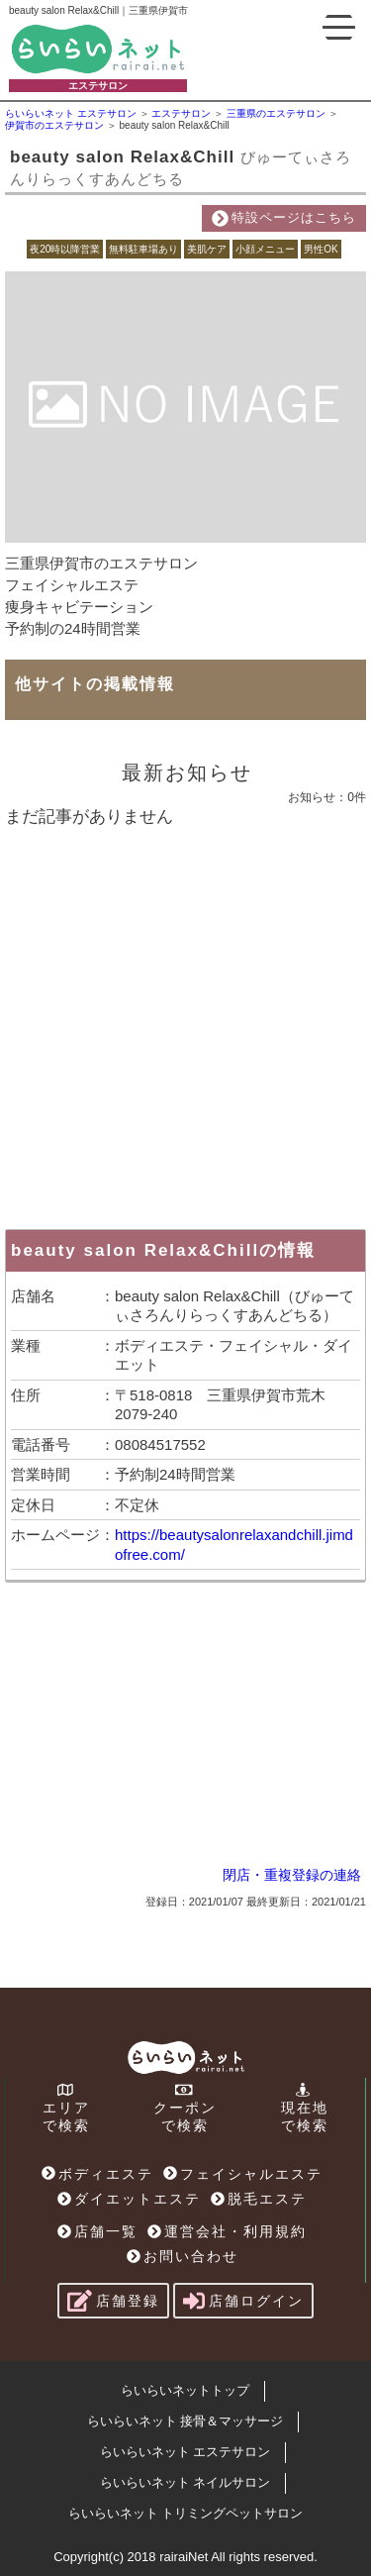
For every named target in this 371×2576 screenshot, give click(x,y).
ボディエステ (97, 2174)
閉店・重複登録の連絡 (292, 1875)
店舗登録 (113, 2301)
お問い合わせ (182, 2256)
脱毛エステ (259, 2199)
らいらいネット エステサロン (185, 2451)
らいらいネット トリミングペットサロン (186, 2513)
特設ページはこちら (284, 218)
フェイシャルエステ (243, 2174)
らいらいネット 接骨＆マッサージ (185, 2421)
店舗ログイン (243, 2301)
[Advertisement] (185, 1023)
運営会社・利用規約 (227, 2231)
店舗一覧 (97, 2231)
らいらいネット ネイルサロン (185, 2482)
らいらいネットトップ (185, 2390)
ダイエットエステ (129, 2199)
